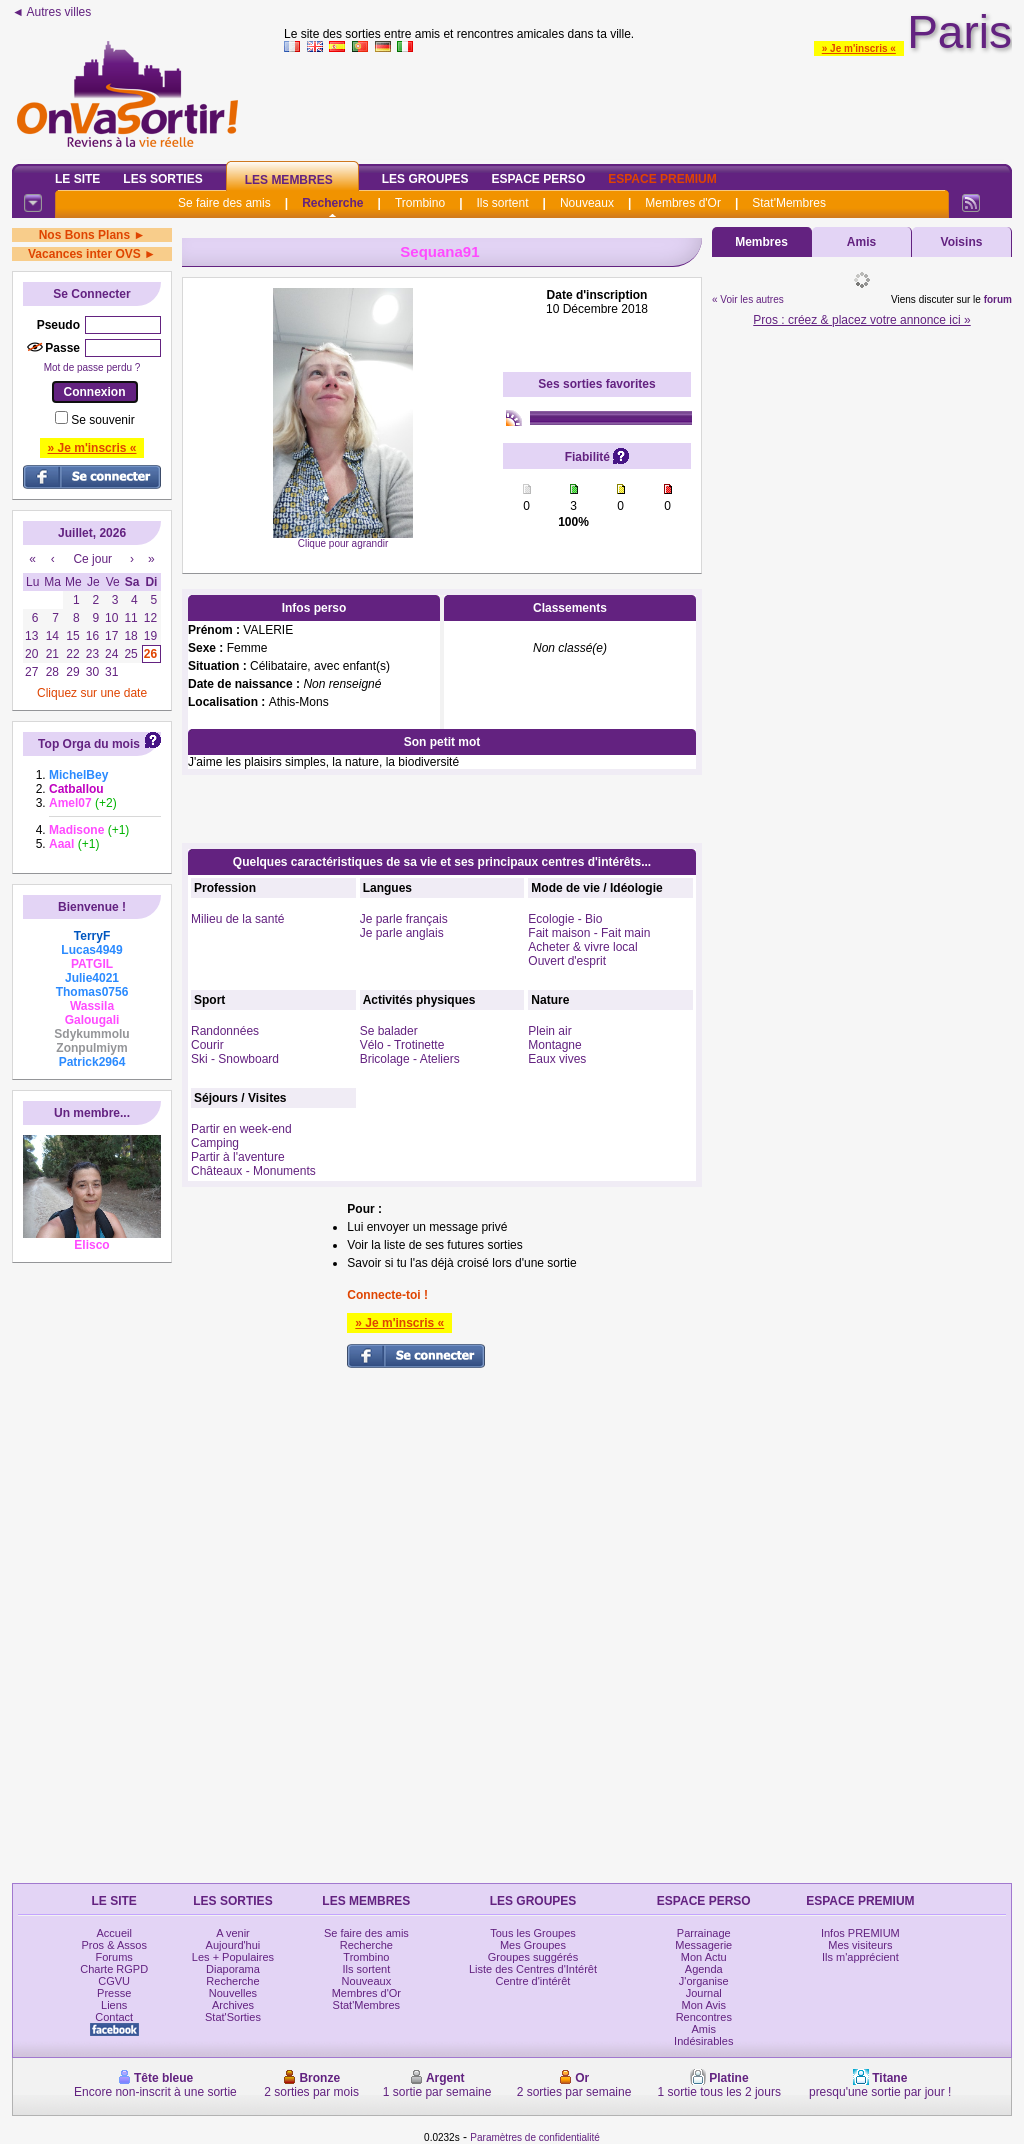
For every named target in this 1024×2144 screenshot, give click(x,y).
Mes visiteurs (860, 1945)
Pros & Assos (113, 1945)
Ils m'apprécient (860, 1957)
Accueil (113, 1933)
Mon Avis (704, 2005)
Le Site (77, 179)
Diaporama (233, 1969)
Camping (215, 1143)
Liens (114, 2005)
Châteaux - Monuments (253, 1171)
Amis (861, 242)
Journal (704, 1993)
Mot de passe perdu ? (92, 367)
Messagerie (703, 1945)
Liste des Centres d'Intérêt (533, 1969)
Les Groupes (425, 179)
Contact (114, 2017)
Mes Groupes (533, 1945)
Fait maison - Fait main (589, 933)
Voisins (962, 242)
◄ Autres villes (51, 12)
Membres (761, 242)
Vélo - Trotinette (402, 1045)
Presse (114, 1993)
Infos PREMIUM (860, 1933)
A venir (233, 1933)
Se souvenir (102, 420)
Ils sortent (502, 203)
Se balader (389, 1031)
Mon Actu (704, 1957)
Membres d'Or (683, 203)
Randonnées (225, 1031)
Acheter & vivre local (582, 947)
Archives (233, 2005)
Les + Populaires (233, 1957)
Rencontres (704, 2017)
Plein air (549, 1031)
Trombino (420, 203)
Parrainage (704, 1933)
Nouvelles (233, 1993)
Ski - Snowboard (235, 1059)
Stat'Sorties (233, 2017)
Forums (114, 1957)
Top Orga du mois (89, 744)
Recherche (332, 203)
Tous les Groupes (533, 1933)
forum (998, 299)
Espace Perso (538, 179)
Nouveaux (587, 203)
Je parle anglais (402, 933)
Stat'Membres (789, 203)
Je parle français (404, 919)
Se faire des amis (224, 203)
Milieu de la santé (237, 919)
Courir (207, 1045)
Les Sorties (162, 179)
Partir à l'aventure (238, 1157)
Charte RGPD (114, 1969)
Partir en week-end (241, 1129)
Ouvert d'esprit (567, 961)
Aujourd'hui (233, 1945)
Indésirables (703, 2041)
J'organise (704, 1981)
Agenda (704, 1969)
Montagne (554, 1045)
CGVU (114, 1981)
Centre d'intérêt (533, 1981)
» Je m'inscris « (859, 48)
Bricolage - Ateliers (410, 1059)
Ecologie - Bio (565, 919)
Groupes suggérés (533, 1957)
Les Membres (289, 180)
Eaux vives (557, 1059)
